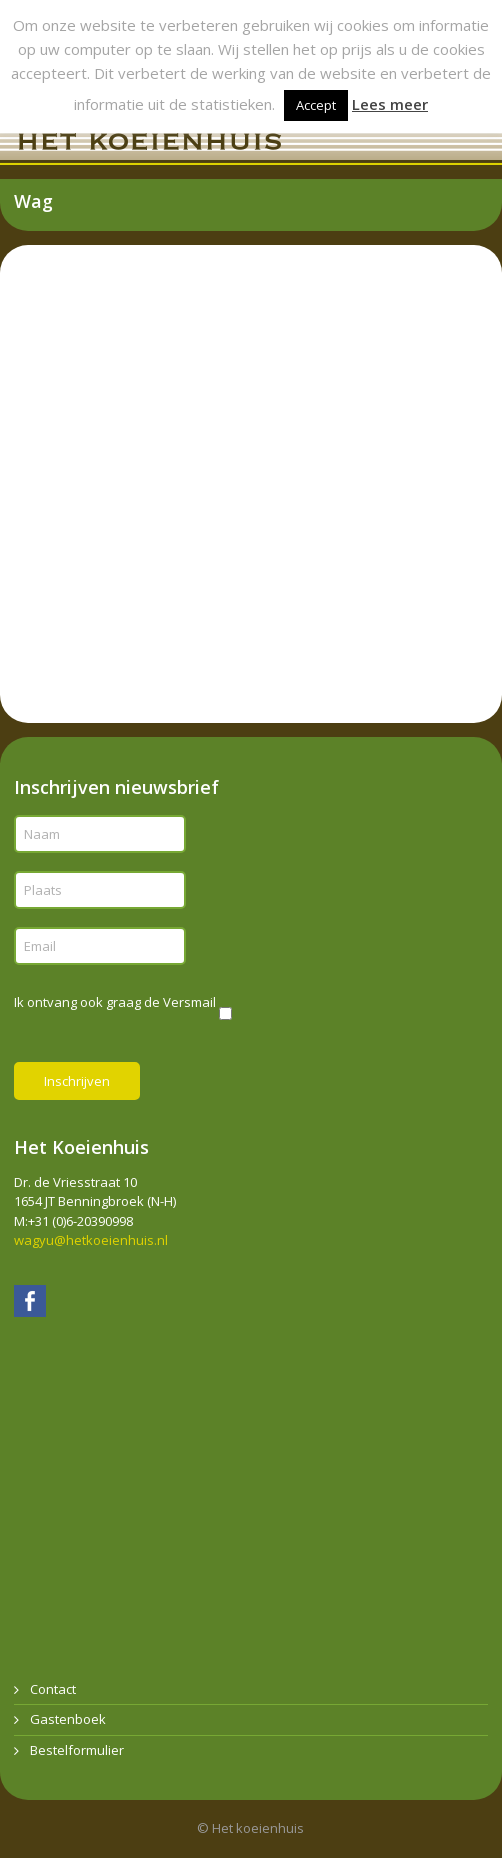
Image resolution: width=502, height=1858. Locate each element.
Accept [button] (316, 105)
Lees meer (390, 104)
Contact (53, 1689)
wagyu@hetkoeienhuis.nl (91, 1240)
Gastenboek (68, 1719)
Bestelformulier (77, 1750)
